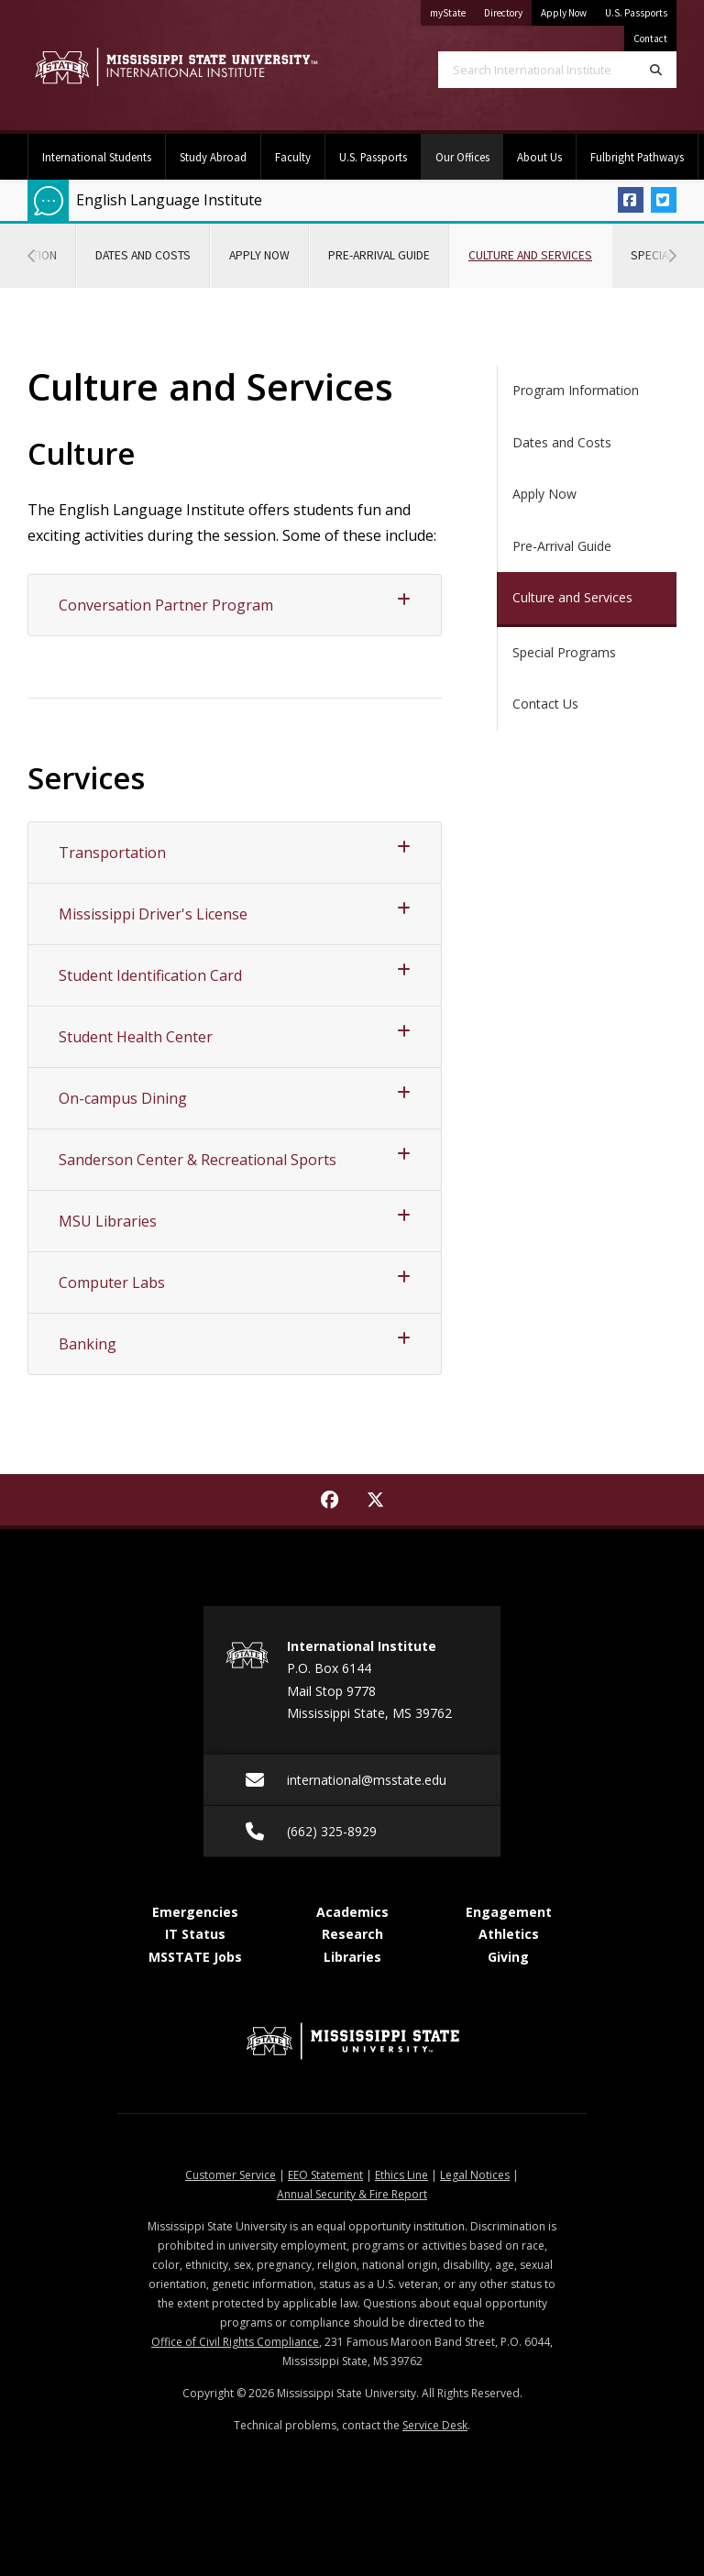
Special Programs (564, 652)
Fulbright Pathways (637, 156)
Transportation (235, 851)
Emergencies (195, 1912)
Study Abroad (213, 156)
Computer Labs (235, 1281)
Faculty (293, 156)
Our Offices (469, 149)
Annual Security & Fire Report (352, 2194)
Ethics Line (401, 2175)
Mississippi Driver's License (235, 912)
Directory (508, 9)
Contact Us (545, 703)
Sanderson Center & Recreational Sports (235, 1158)
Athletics (508, 1934)
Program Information (575, 390)
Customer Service (230, 2175)
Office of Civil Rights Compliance (235, 2342)
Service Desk (435, 2425)
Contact (650, 38)
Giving (508, 1956)
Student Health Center (235, 1035)
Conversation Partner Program (235, 603)
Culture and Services (539, 243)
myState (452, 9)
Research (352, 1934)
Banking (235, 1342)
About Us (539, 156)
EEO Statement (325, 2175)
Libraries (352, 1956)
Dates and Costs (143, 255)
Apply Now (564, 12)
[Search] (655, 69)
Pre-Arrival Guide (379, 255)
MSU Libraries (235, 1219)
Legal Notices (475, 2175)
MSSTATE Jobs (195, 1956)
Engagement (509, 1912)
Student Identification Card (235, 974)
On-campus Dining (235, 1096)
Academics (352, 1912)
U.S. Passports (636, 12)
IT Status (195, 1934)
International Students (96, 156)
